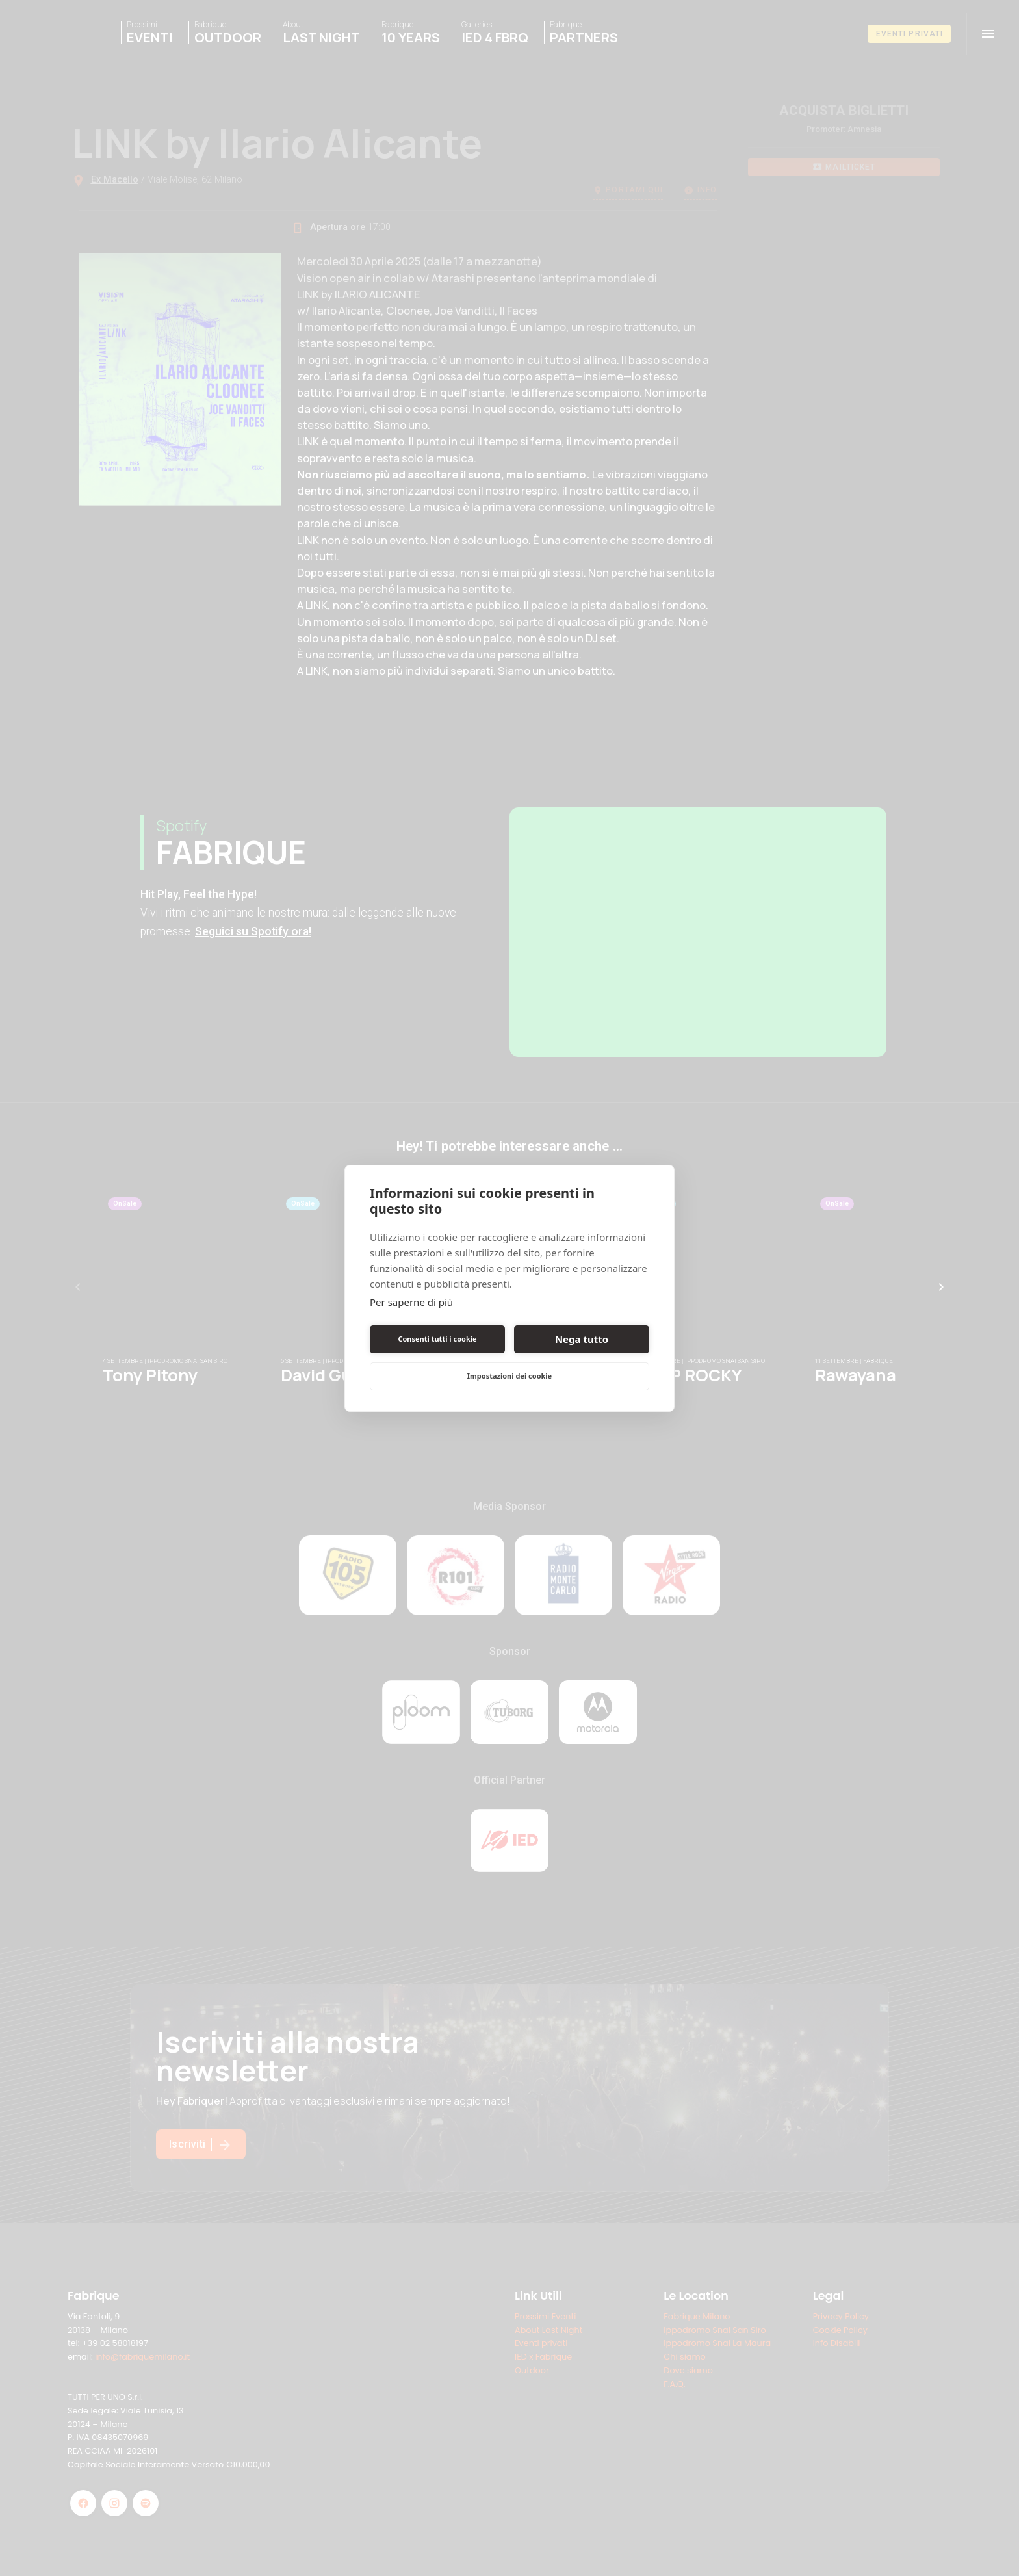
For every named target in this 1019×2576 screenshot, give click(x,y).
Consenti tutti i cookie (437, 1339)
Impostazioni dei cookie (509, 1376)
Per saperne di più (411, 1301)
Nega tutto (581, 1339)
